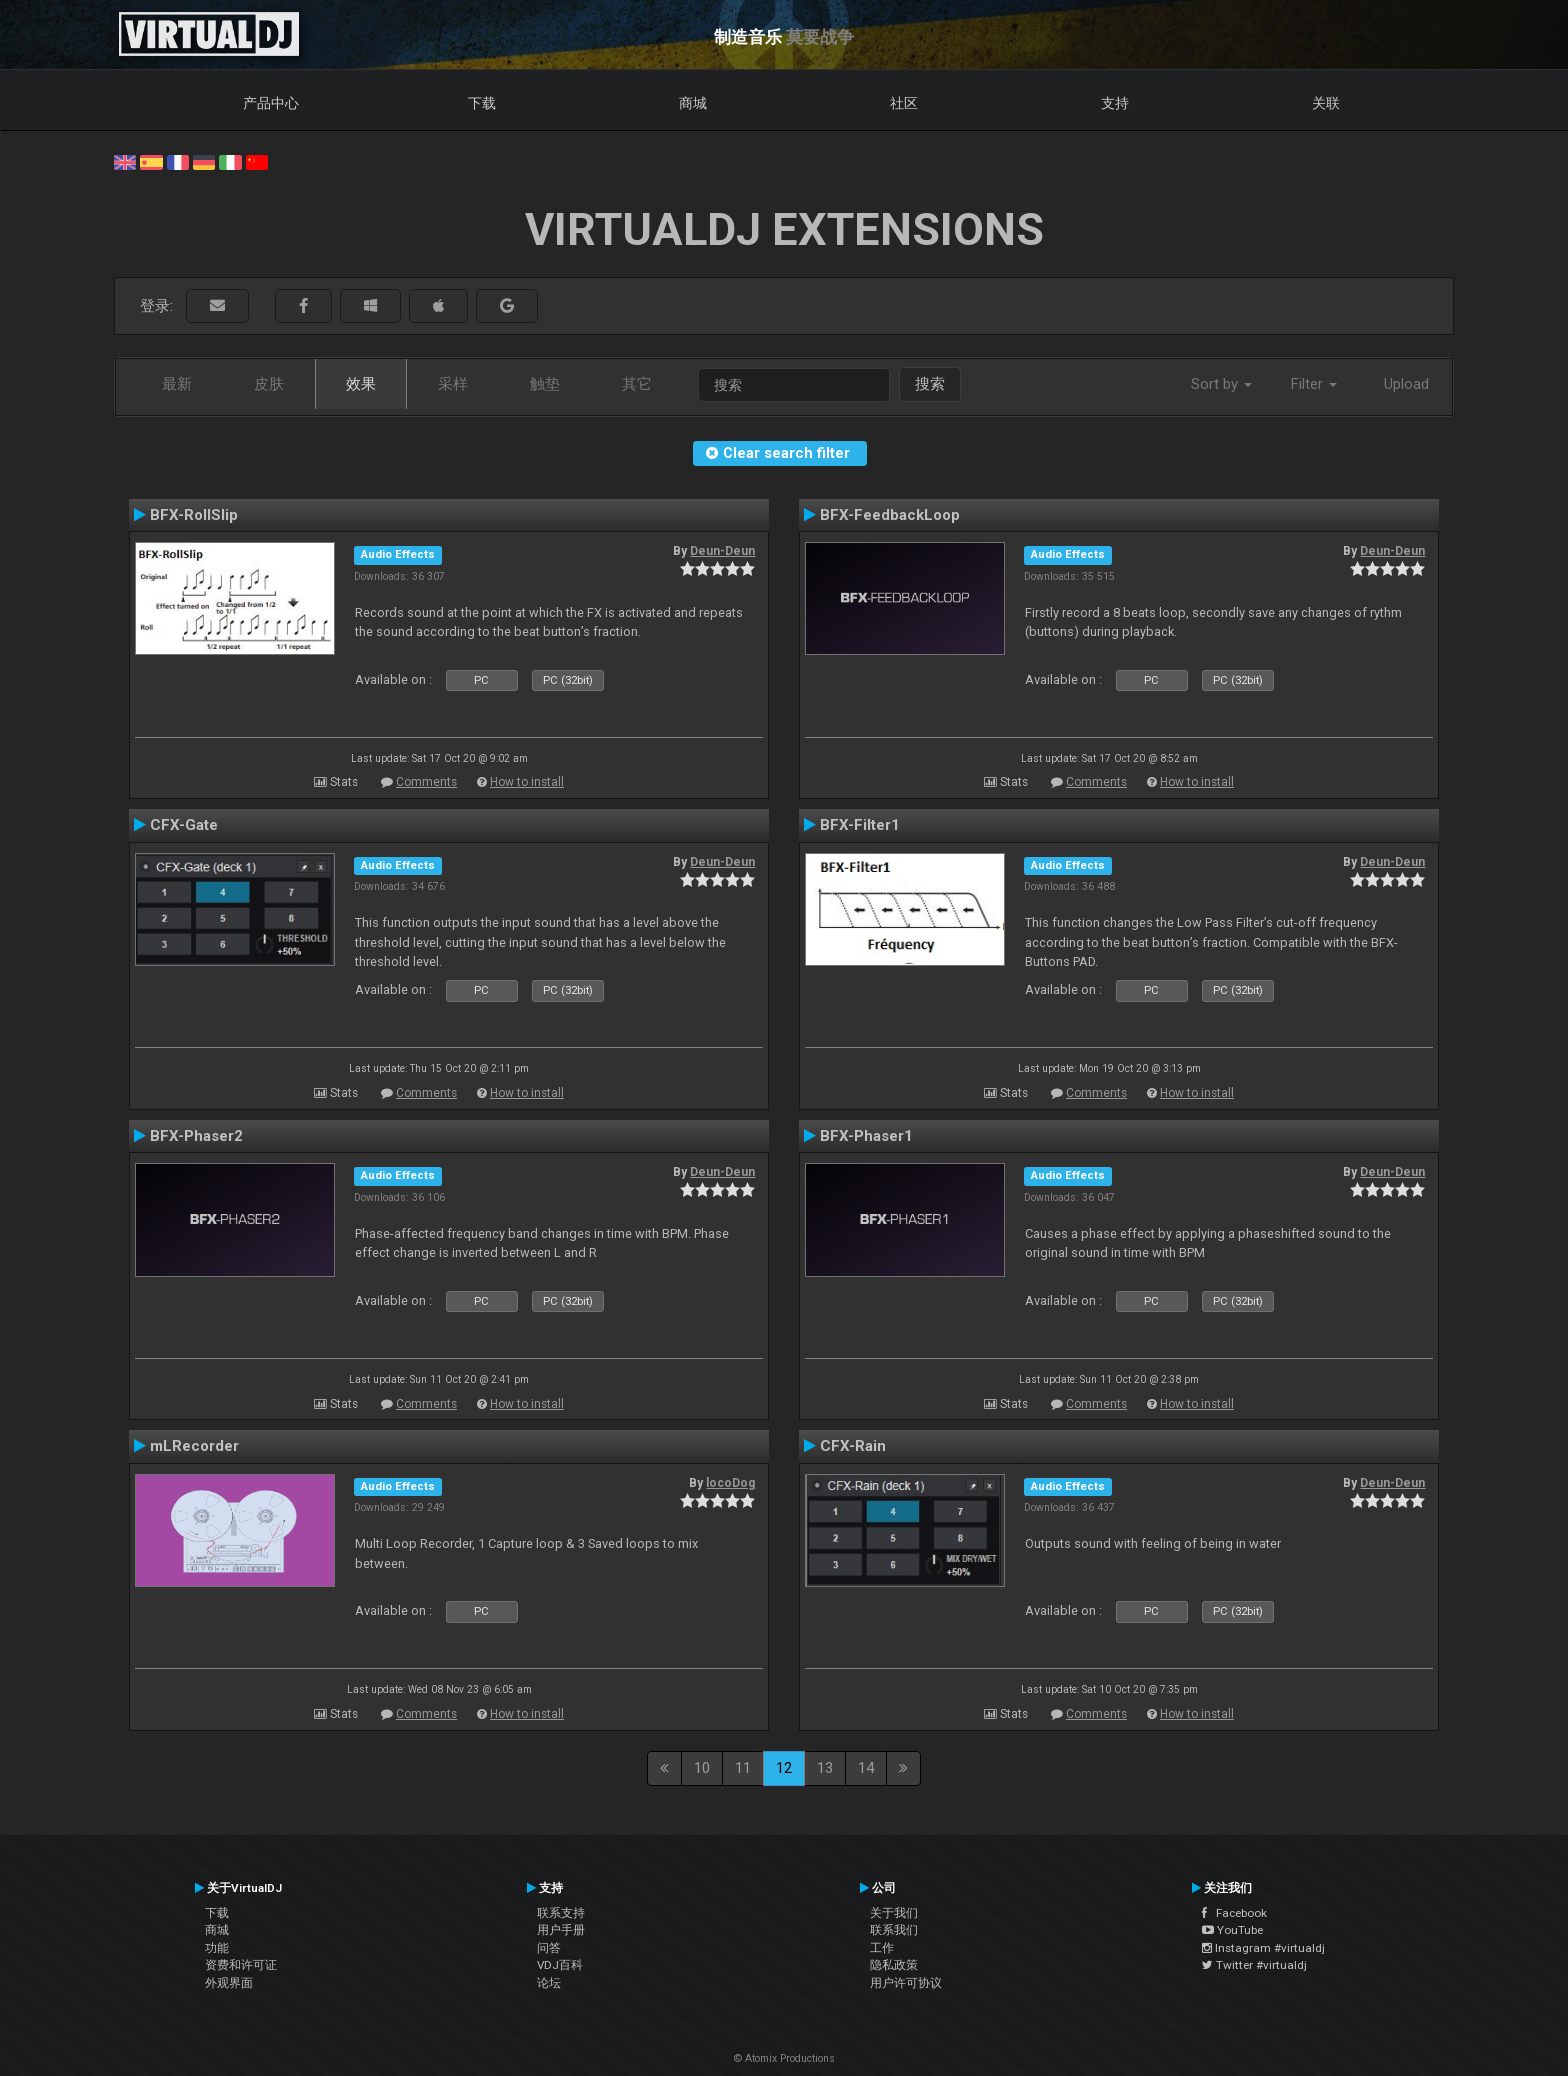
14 (866, 1768)
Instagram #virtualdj (1263, 1948)
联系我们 (894, 1930)
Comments (426, 782)
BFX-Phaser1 (866, 1136)
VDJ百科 (560, 1965)
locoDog (730, 1483)
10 (702, 1768)
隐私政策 (894, 1965)
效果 (361, 384)
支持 (1115, 103)
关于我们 (894, 1913)
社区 (904, 103)
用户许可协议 (906, 1983)
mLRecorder (194, 1446)
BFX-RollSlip (194, 515)
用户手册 (561, 1930)
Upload (1406, 384)
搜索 (930, 384)
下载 (482, 103)
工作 (882, 1948)
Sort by (1221, 384)
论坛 (549, 1983)
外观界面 (229, 1983)
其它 (637, 384)
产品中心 (271, 103)
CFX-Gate (184, 825)
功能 (217, 1948)
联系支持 (561, 1913)
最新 (177, 384)
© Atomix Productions (784, 2058)
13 (825, 1768)
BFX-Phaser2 (196, 1136)
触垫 (545, 384)
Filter (1314, 384)
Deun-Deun (722, 551)
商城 (693, 103)
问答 (549, 1948)
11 (743, 1768)
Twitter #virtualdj (1254, 1965)
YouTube (1232, 1930)
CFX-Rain (853, 1446)
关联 (1326, 103)
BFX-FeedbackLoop (890, 515)
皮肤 (269, 384)
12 (784, 1768)
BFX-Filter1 (860, 825)
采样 (453, 384)
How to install (527, 782)
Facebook (1234, 1913)
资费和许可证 (241, 1965)
